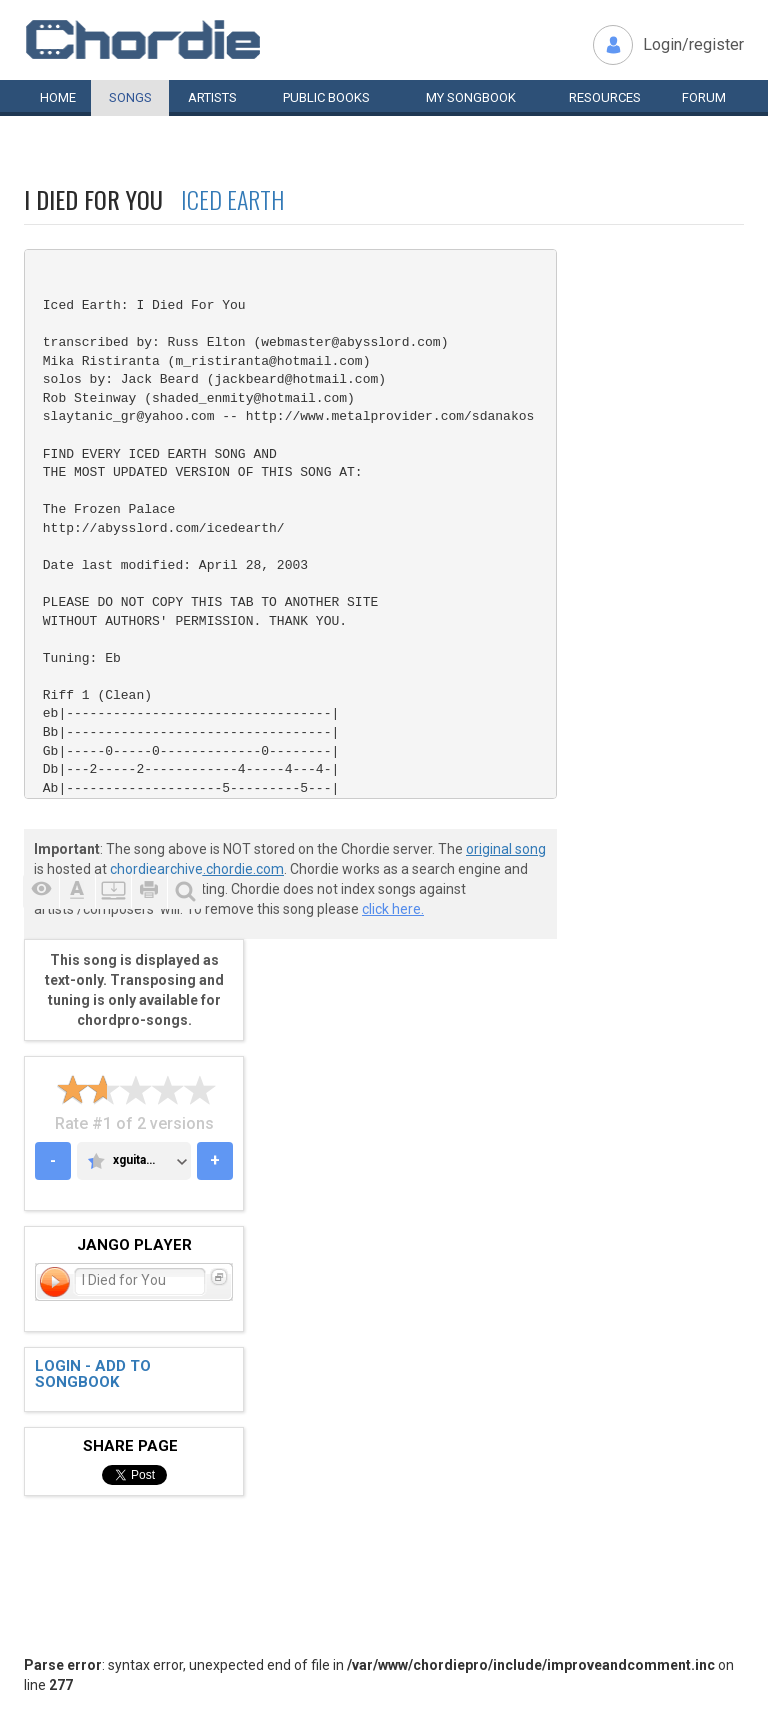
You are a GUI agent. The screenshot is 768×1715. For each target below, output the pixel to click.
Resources (605, 97)
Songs (130, 97)
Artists (212, 97)
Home (58, 97)
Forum (704, 97)
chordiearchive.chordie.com (197, 869)
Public (326, 97)
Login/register (693, 44)
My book (471, 97)
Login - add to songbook (93, 1374)
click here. (393, 909)
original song (506, 849)
